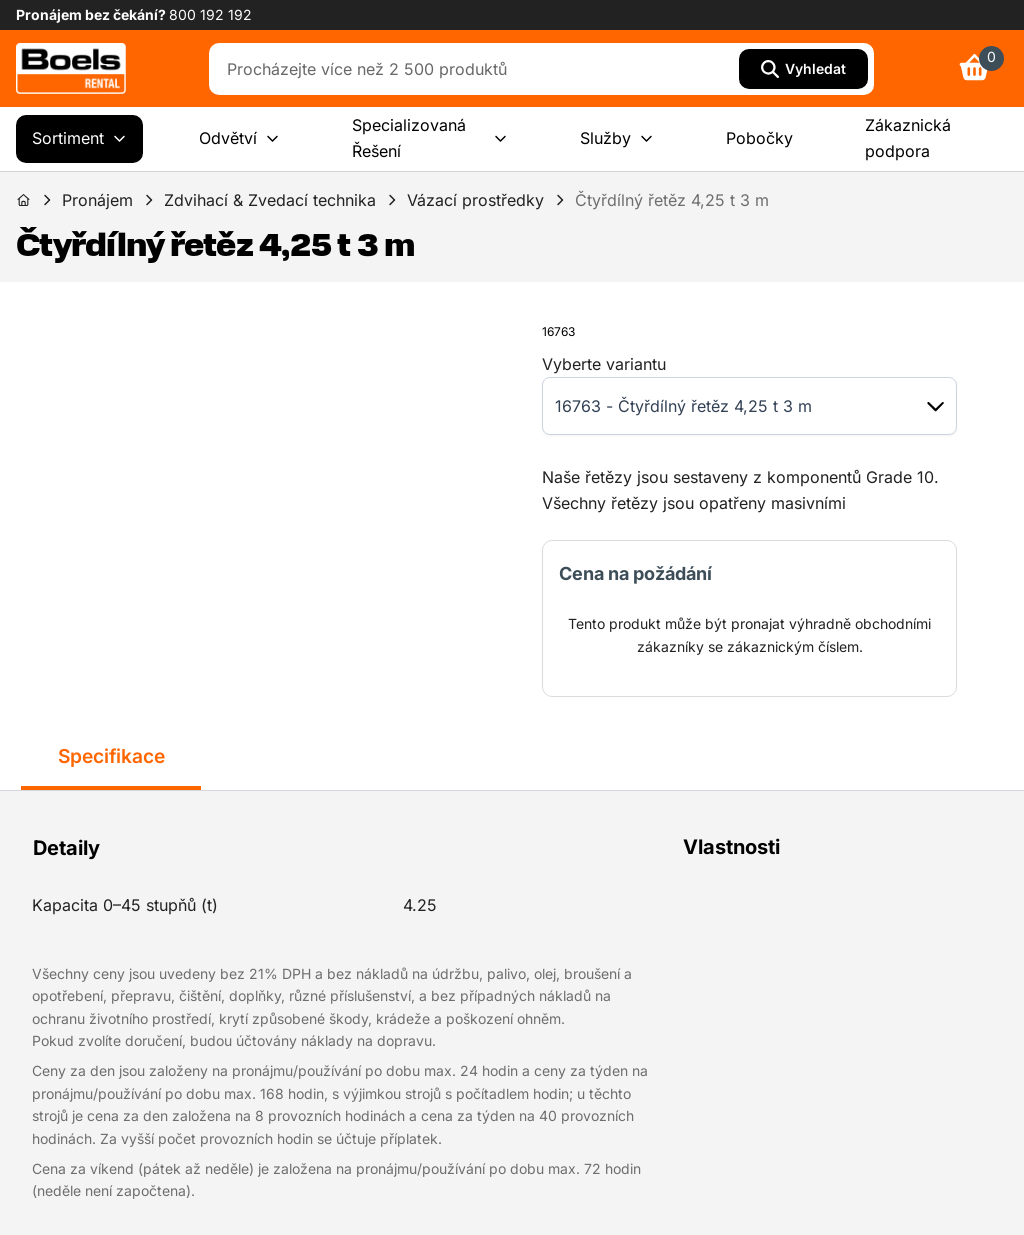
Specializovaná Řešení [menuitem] (430, 138)
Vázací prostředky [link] (475, 200)
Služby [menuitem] (617, 139)
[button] (936, 406)
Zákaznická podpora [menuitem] (908, 138)
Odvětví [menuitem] (239, 139)
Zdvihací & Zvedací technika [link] (270, 200)
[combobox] (479, 69)
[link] (71, 68)
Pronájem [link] (97, 200)
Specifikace (111, 756)
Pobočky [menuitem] (759, 138)
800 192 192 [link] (210, 14)
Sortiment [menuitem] (79, 139)
